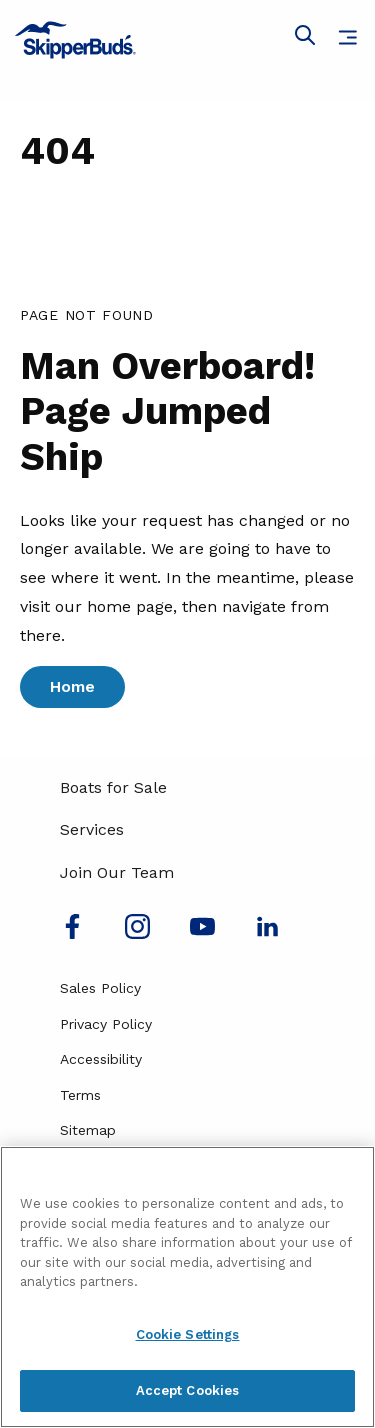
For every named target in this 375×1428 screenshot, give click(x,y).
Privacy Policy (106, 1024)
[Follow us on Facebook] (72, 933)
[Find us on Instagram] (137, 933)
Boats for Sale (113, 787)
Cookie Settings (188, 1334)
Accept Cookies (188, 1390)
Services (92, 829)
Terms (80, 1095)
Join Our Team (117, 872)
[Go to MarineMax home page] (187, 40)
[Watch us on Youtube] (202, 933)
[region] (187, 1287)
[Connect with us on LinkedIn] (267, 933)
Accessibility (101, 1059)
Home (72, 686)
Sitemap (88, 1130)
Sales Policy (100, 988)
